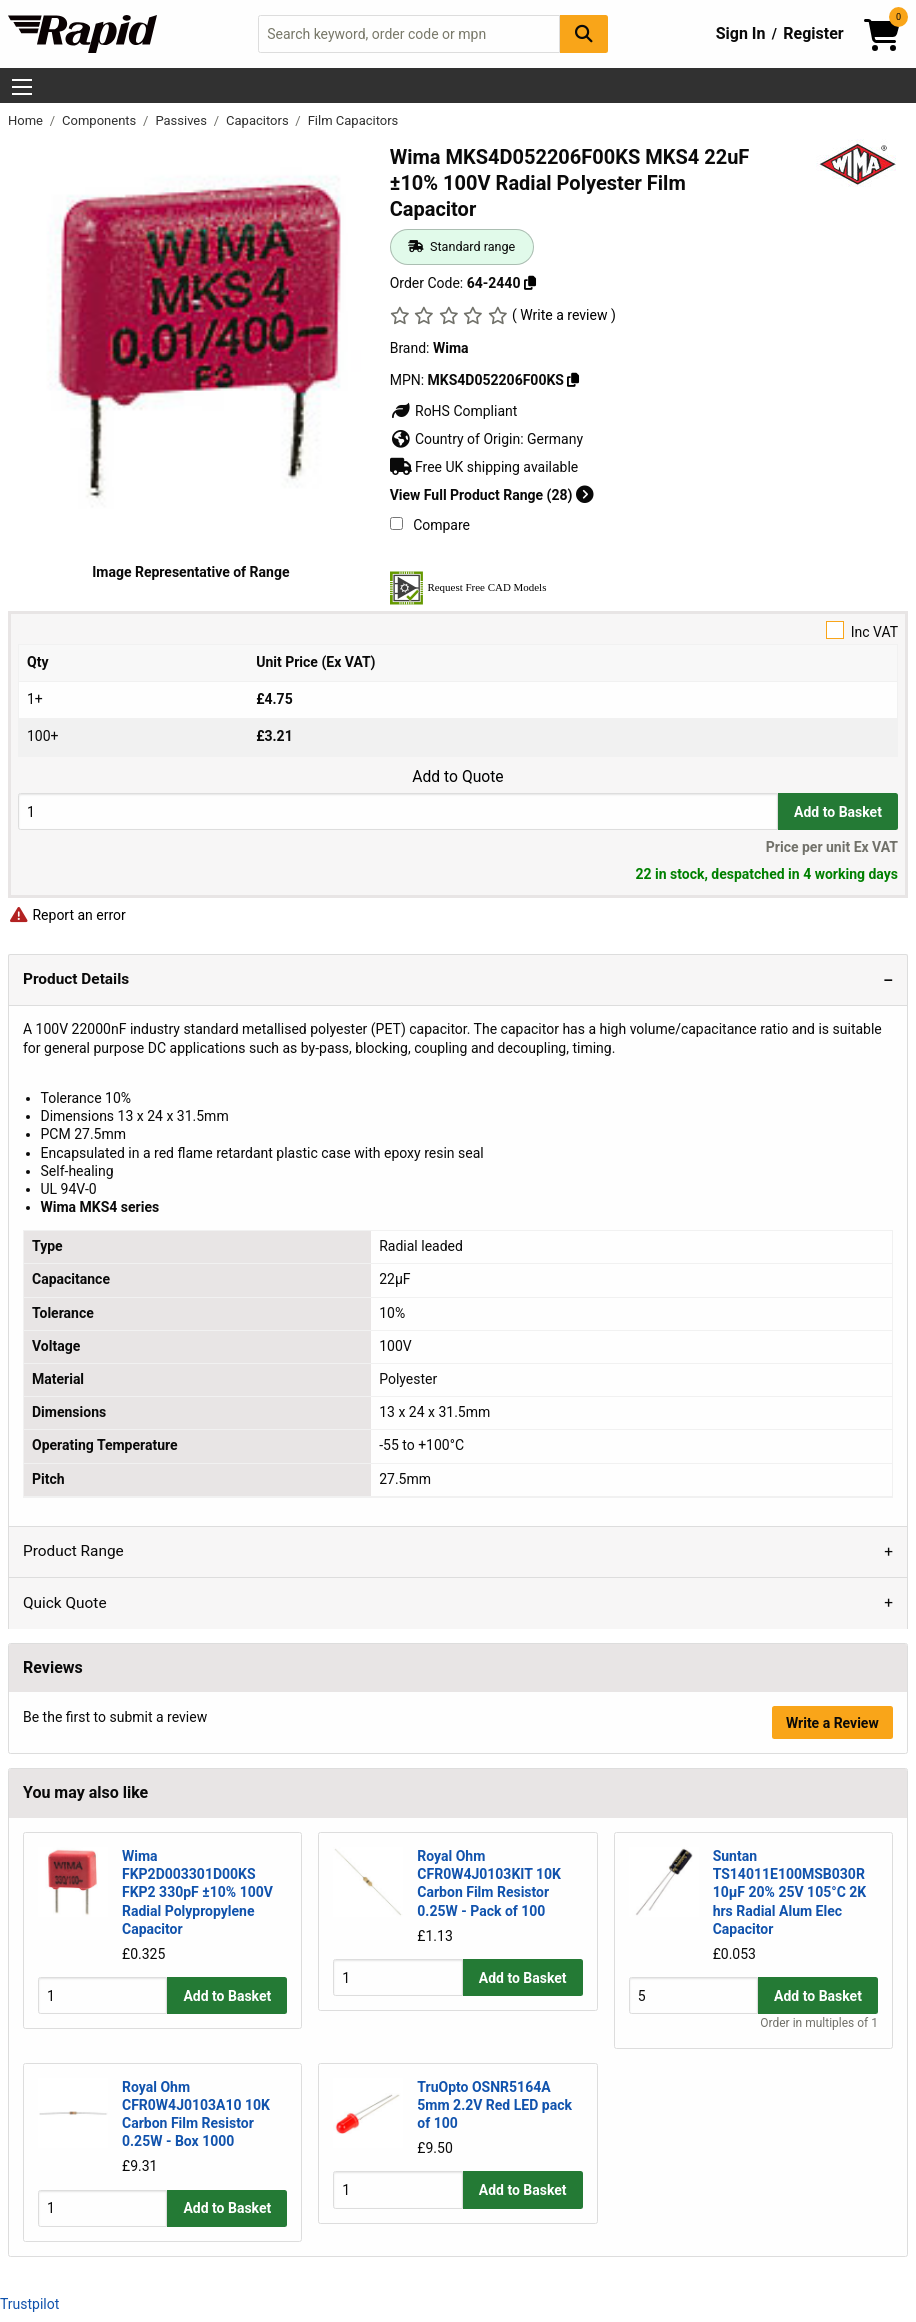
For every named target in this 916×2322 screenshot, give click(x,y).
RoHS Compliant (454, 411)
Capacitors (259, 120)
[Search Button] (584, 33)
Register (813, 33)
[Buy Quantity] (398, 811)
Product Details (76, 979)
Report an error (67, 915)
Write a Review (832, 1723)
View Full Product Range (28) (492, 495)
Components (100, 120)
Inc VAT (458, 630)
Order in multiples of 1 (819, 2024)
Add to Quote (457, 777)
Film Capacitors (353, 120)
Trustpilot (29, 2304)
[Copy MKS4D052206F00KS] (573, 380)
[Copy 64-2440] (530, 283)
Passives (182, 120)
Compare (430, 525)
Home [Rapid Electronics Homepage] (27, 120)
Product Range (73, 1551)
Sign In (741, 33)
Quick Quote (65, 1603)
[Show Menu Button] (22, 87)
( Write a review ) (564, 315)
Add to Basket (838, 812)
